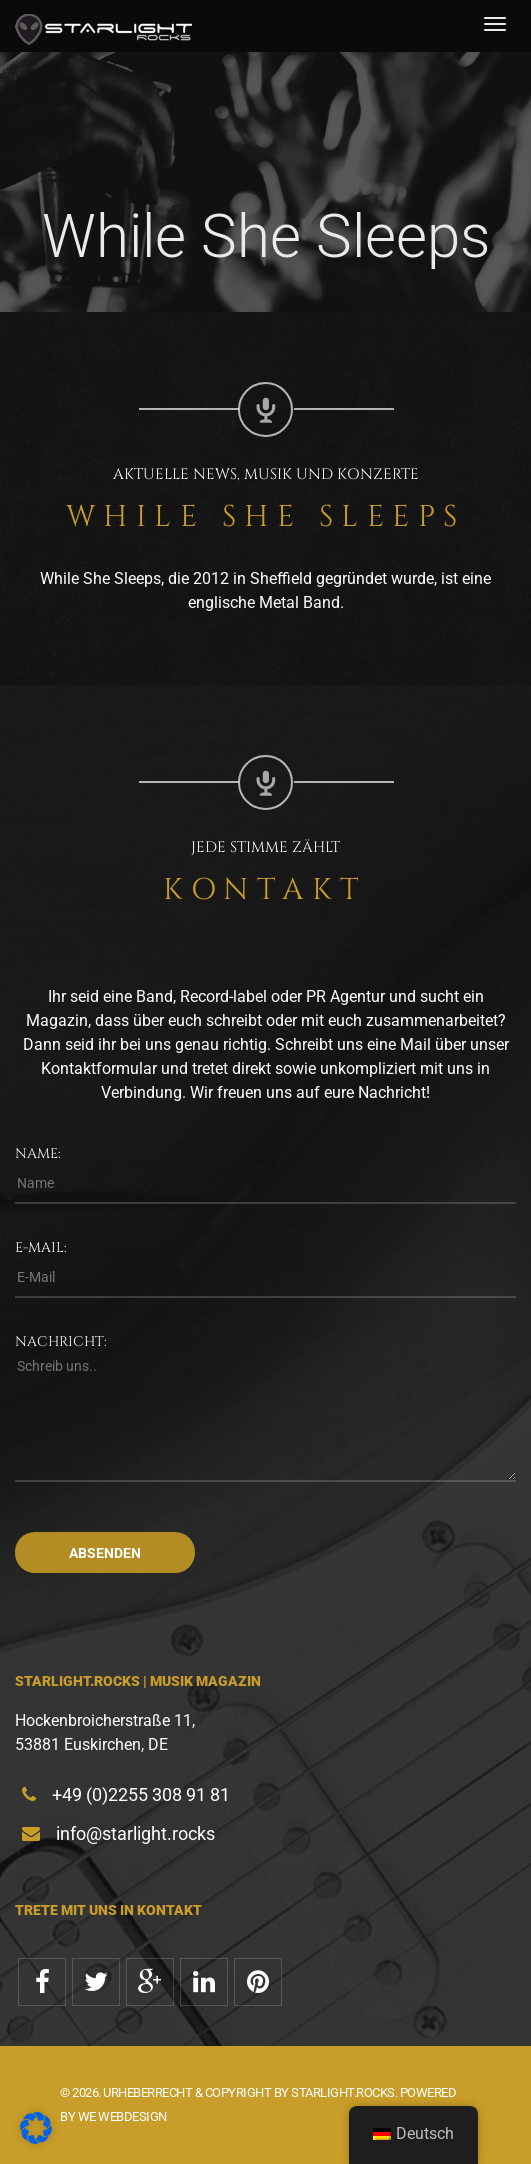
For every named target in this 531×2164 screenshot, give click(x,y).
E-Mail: (41, 1247)
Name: (38, 1153)
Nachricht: (61, 1341)
